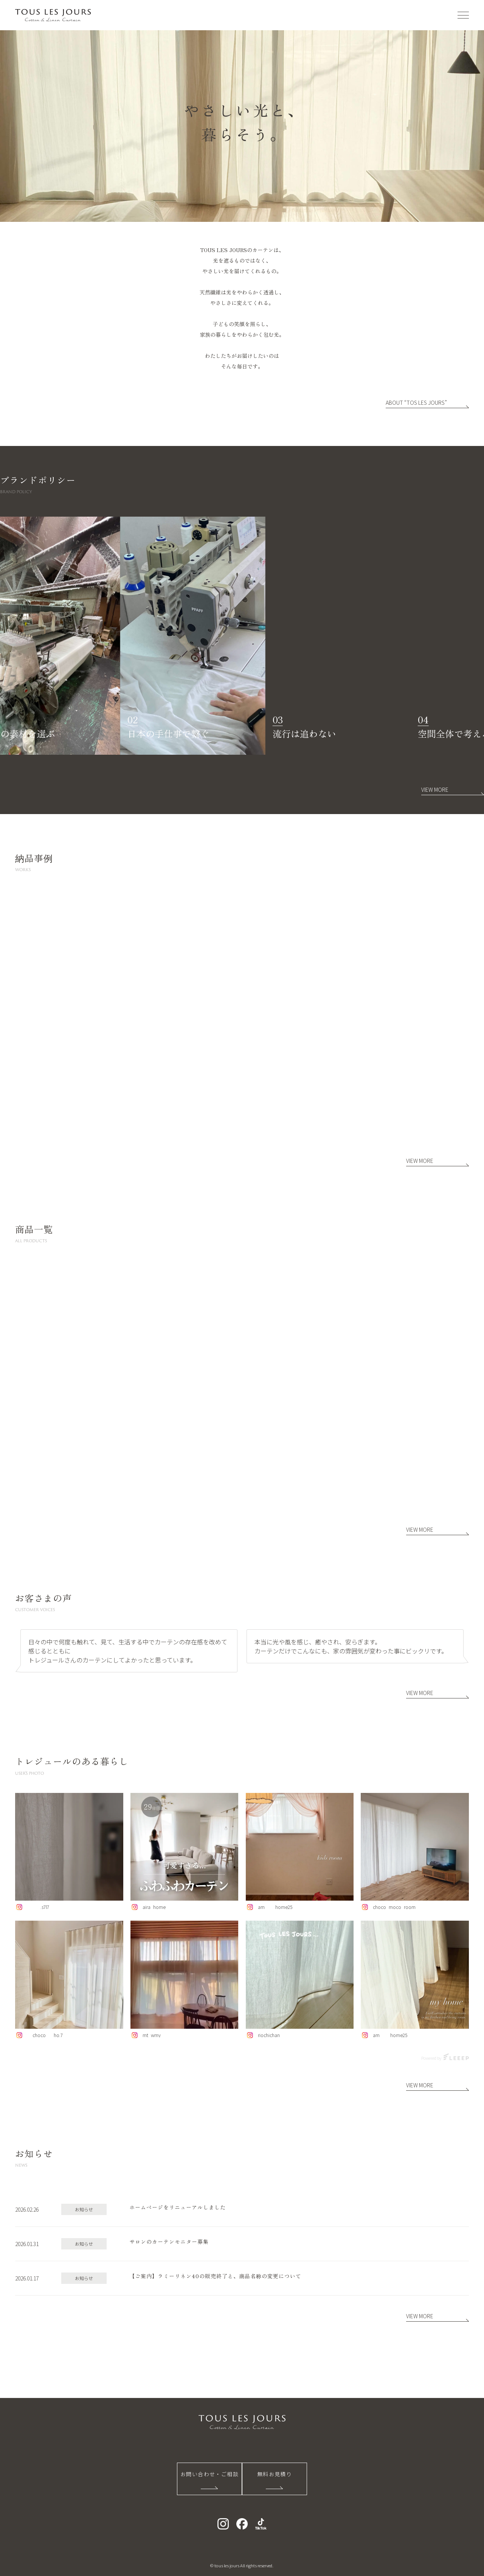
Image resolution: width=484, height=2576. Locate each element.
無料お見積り (274, 2474)
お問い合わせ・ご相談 (209, 2474)
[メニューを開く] (463, 15)
